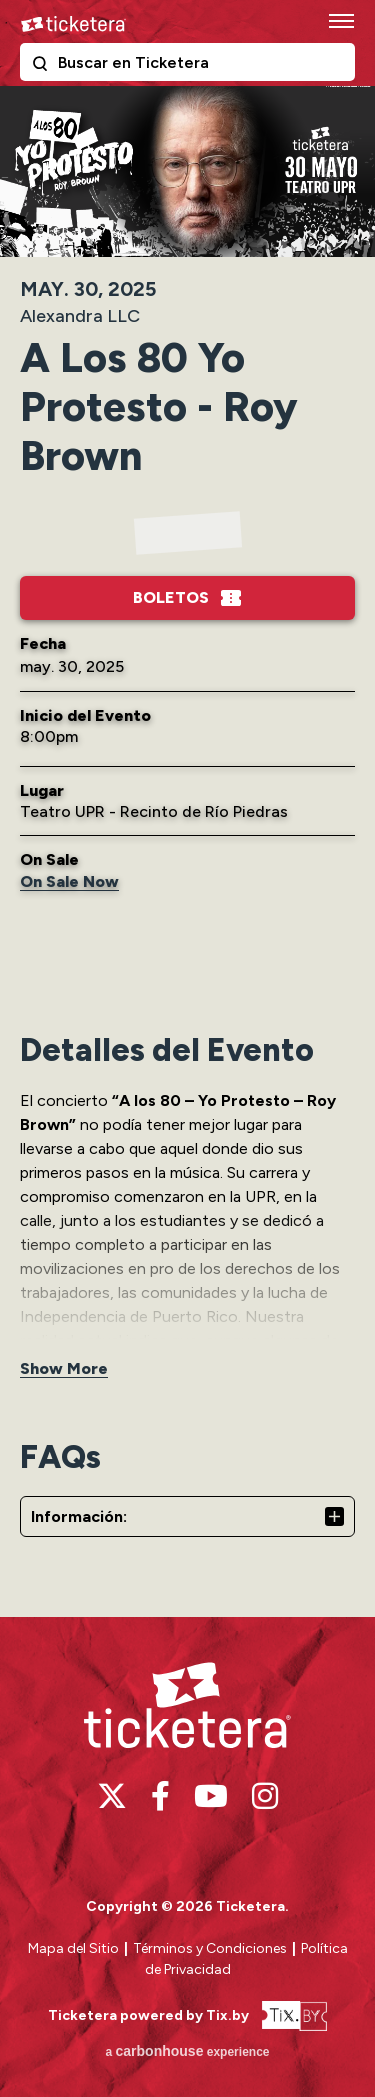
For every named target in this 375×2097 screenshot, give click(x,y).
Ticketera (73, 24)
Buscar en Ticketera (44, 67)
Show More (64, 1368)
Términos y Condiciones (211, 1948)
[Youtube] (211, 1796)
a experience (188, 2051)
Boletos (171, 597)
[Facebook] (160, 1796)
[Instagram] (265, 1796)
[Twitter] (112, 1796)
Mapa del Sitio (73, 1948)
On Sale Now (69, 881)
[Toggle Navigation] (340, 20)
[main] (187, 849)
